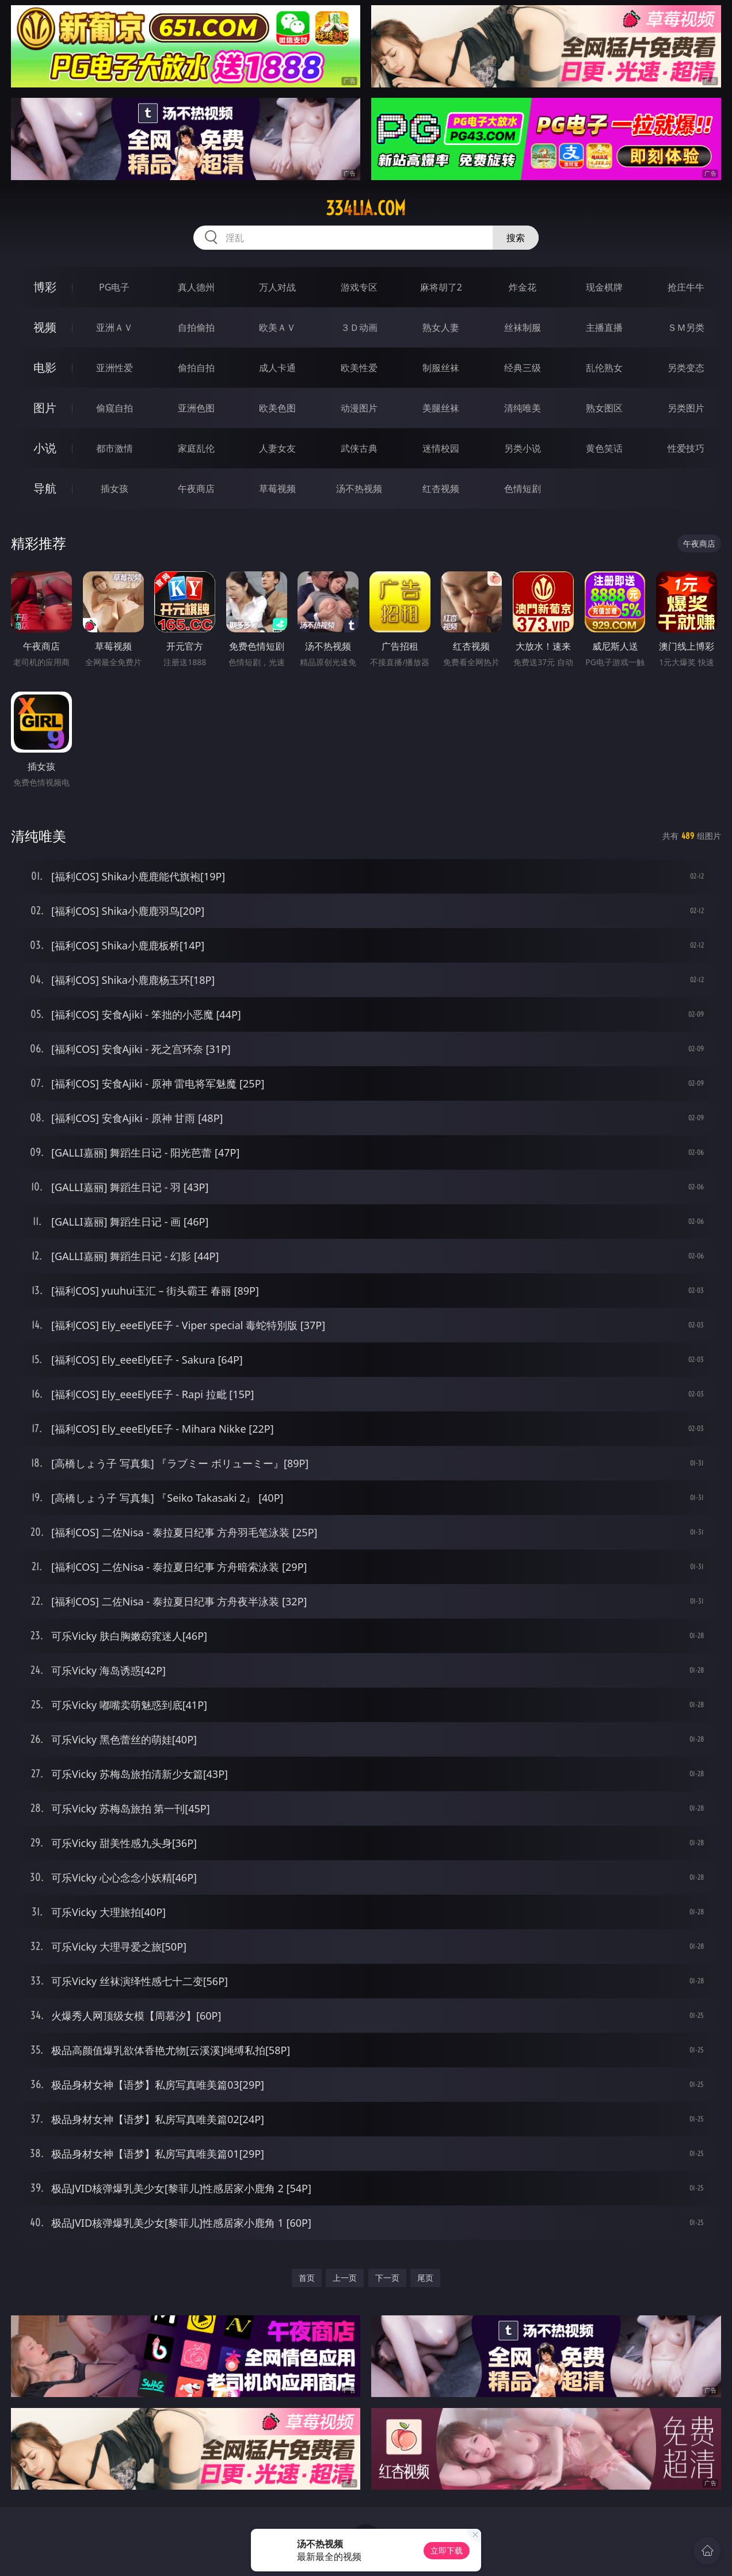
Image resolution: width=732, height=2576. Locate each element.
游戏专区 (359, 287)
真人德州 (196, 287)
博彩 (44, 287)
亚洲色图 (196, 408)
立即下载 (446, 2550)
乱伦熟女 (604, 367)
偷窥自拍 (114, 408)
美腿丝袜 (440, 408)
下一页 (387, 2277)
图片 (44, 407)
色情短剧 (522, 488)
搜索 (515, 237)
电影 (44, 367)
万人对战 (277, 287)
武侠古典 (359, 448)
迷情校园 (440, 448)
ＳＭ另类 (686, 327)
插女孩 (114, 488)
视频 (44, 327)
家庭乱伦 (196, 448)
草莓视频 (277, 488)
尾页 (425, 2277)
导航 (44, 488)
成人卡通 (277, 367)
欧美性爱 (359, 367)
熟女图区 (604, 408)
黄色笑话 (604, 448)
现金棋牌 (604, 287)
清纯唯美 (522, 408)
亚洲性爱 (114, 367)
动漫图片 (359, 408)
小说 (44, 448)
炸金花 (522, 287)
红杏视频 (440, 488)
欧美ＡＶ (277, 327)
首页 (307, 2277)
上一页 (345, 2277)
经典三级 (522, 367)
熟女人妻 (440, 327)
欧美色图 (277, 408)
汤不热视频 (359, 488)
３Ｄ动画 (359, 327)
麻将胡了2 (441, 287)
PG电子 (114, 287)
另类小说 (522, 448)
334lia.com (366, 208)
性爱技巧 (686, 448)
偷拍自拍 (196, 367)
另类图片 (686, 408)
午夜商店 (196, 488)
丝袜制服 (522, 327)
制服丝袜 (440, 367)
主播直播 (604, 327)
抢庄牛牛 (686, 287)
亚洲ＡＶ (114, 327)
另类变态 (686, 367)
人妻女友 (277, 448)
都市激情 (114, 448)
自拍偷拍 (196, 327)
